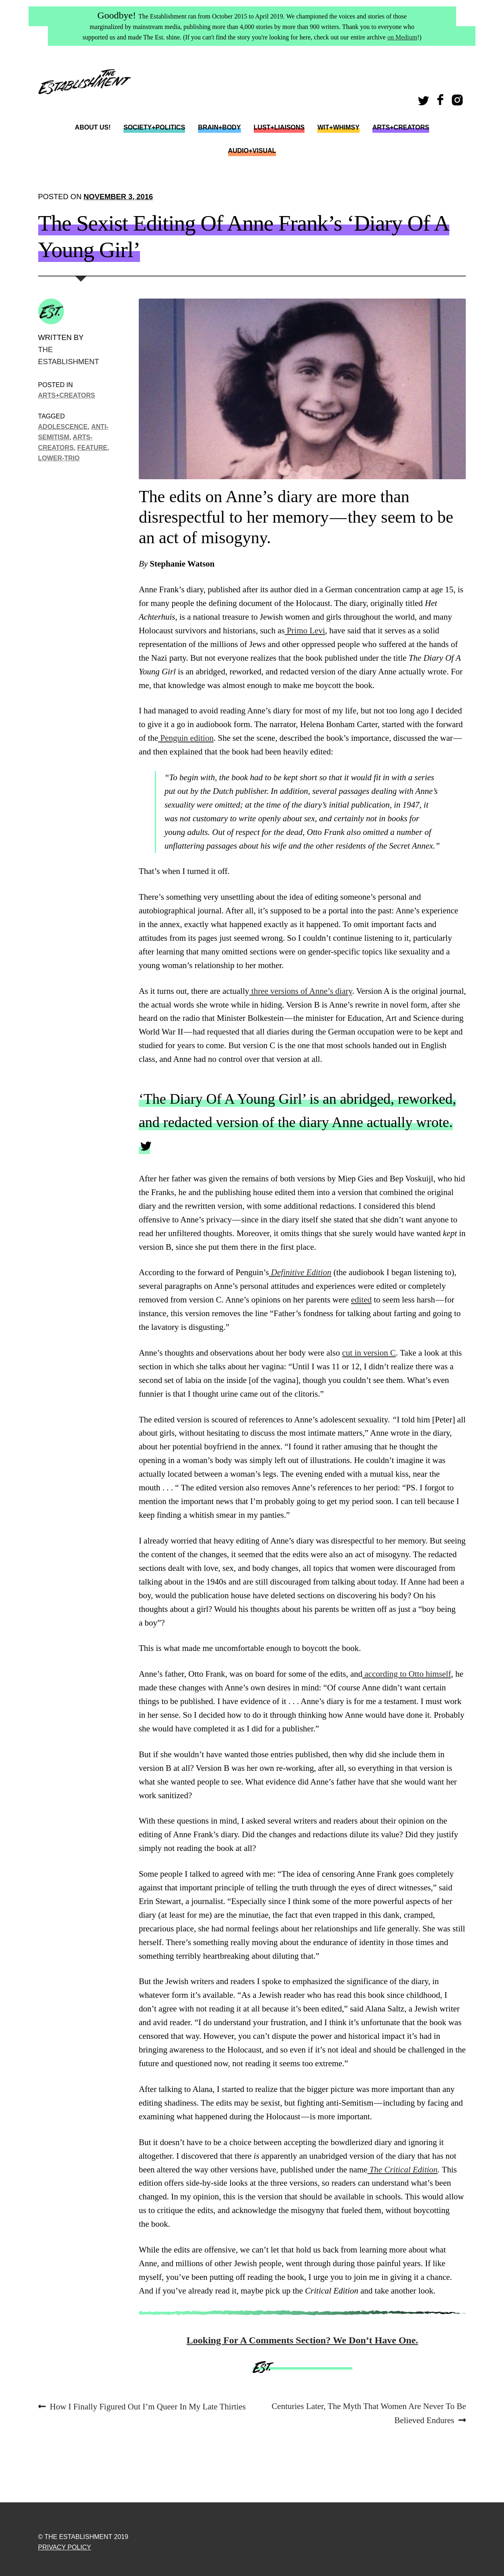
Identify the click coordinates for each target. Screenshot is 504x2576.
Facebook (441, 102)
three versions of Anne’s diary (300, 991)
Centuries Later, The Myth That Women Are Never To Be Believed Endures (368, 2412)
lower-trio (59, 458)
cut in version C (369, 1353)
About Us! (93, 127)
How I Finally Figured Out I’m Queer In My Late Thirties (147, 2407)
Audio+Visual (252, 150)
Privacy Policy (64, 2547)
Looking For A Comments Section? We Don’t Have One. (302, 2340)
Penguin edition (186, 738)
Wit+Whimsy (338, 127)
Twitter (425, 102)
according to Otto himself (406, 1674)
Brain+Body (219, 127)
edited (361, 1299)
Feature (92, 447)
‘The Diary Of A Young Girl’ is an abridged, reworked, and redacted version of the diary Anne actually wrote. (297, 1110)
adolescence (63, 426)
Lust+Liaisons (279, 127)
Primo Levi (305, 630)
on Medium (402, 37)
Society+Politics (154, 127)
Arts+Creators (400, 127)
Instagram (459, 102)
